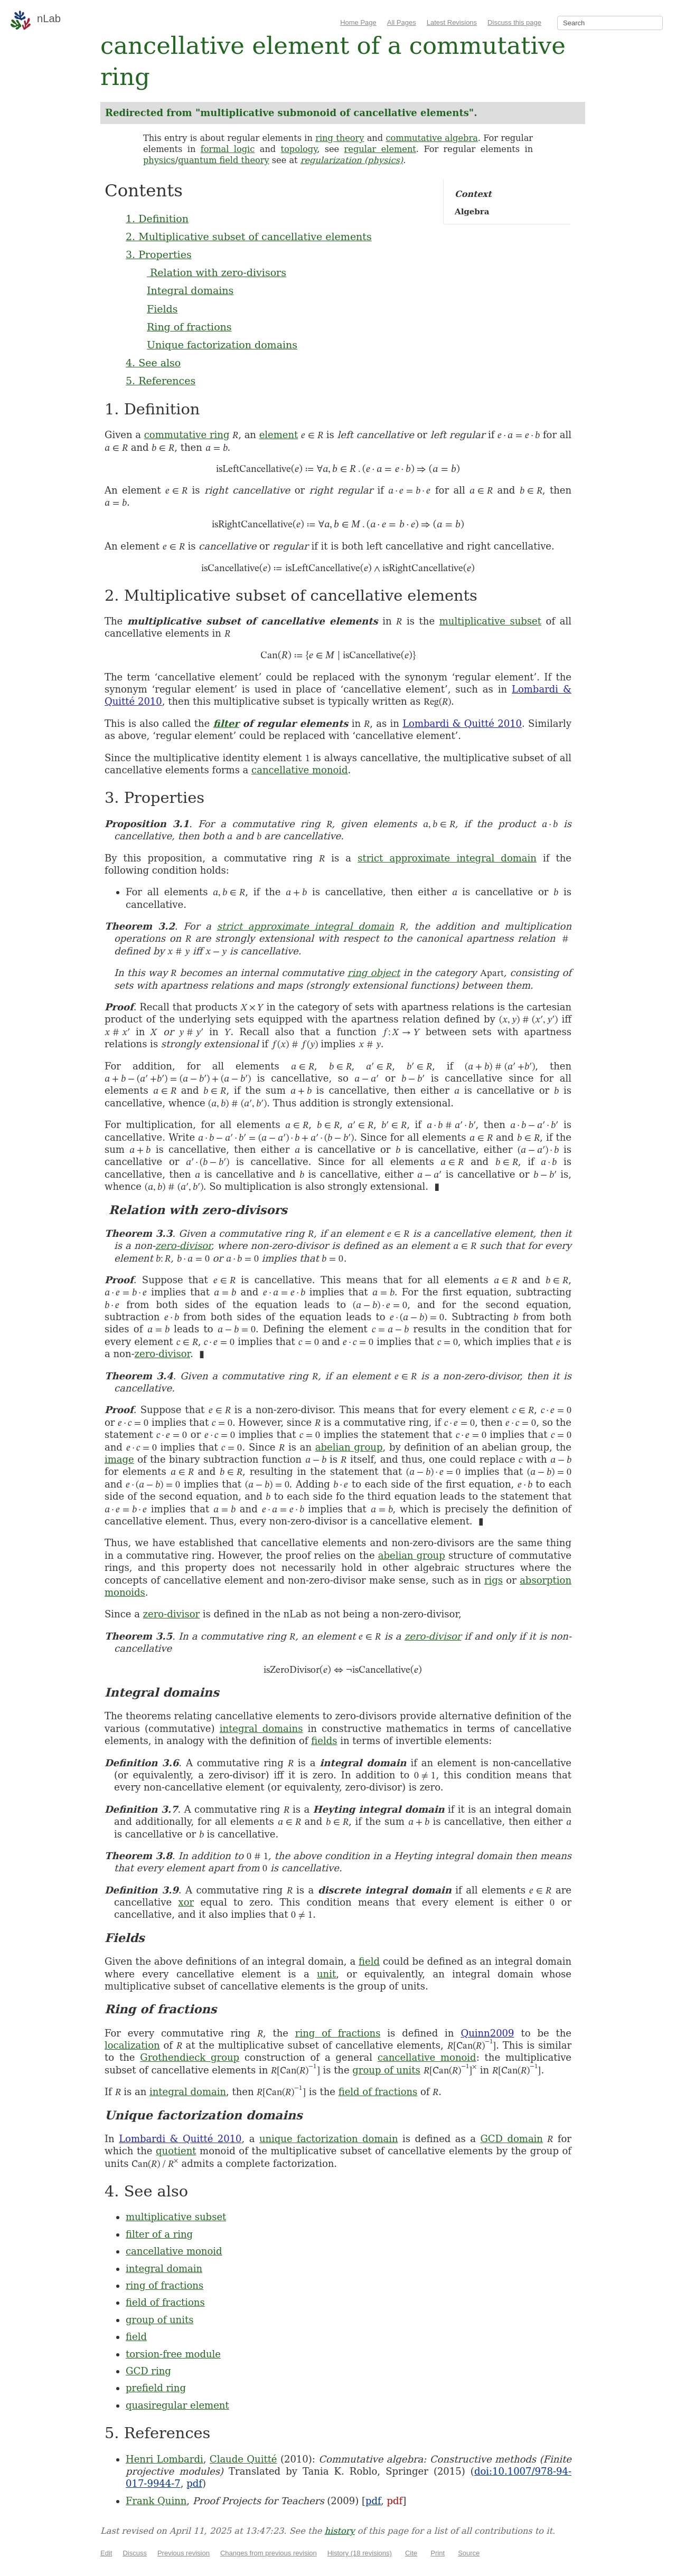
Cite (411, 2553)
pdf (194, 2483)
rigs (493, 1580)
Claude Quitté (243, 2459)
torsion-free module (173, 2354)
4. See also (153, 362)
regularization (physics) (352, 160)
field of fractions (378, 2091)
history (340, 2531)
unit (326, 1974)
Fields (162, 309)
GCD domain (511, 2138)
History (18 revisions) (359, 2553)
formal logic (228, 149)
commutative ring (187, 434)
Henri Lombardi (164, 2459)
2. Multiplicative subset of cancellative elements (249, 236)
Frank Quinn (156, 2500)
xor (186, 1902)
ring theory (339, 138)
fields (324, 1740)
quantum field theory (223, 160)
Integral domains (190, 290)
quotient (176, 2150)
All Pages (401, 22)
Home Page (358, 22)
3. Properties (159, 254)
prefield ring (156, 2387)
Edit (106, 2553)
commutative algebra (431, 138)
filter (226, 723)
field (369, 1961)
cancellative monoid (299, 769)
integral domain (187, 2091)
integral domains (261, 1728)
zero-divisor (183, 1245)
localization (132, 2045)
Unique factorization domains (222, 345)
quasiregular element (177, 2405)
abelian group (349, 1447)
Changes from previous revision (268, 2553)
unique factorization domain (328, 2138)
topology (299, 149)
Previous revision (183, 2553)
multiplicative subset (490, 621)
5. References (160, 380)
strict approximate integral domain (447, 858)
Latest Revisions (452, 22)
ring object (374, 972)
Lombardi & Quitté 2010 (462, 723)
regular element (380, 149)
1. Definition (157, 218)
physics (159, 160)
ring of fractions (338, 2033)
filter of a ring (159, 2234)
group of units (386, 2070)
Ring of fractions (189, 327)
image (119, 1459)
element (278, 434)
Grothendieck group (189, 2057)
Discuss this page (514, 22)
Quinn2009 (487, 2033)
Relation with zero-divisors (216, 272)
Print (437, 2553)
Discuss (135, 2553)
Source (469, 2553)
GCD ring (148, 2370)
